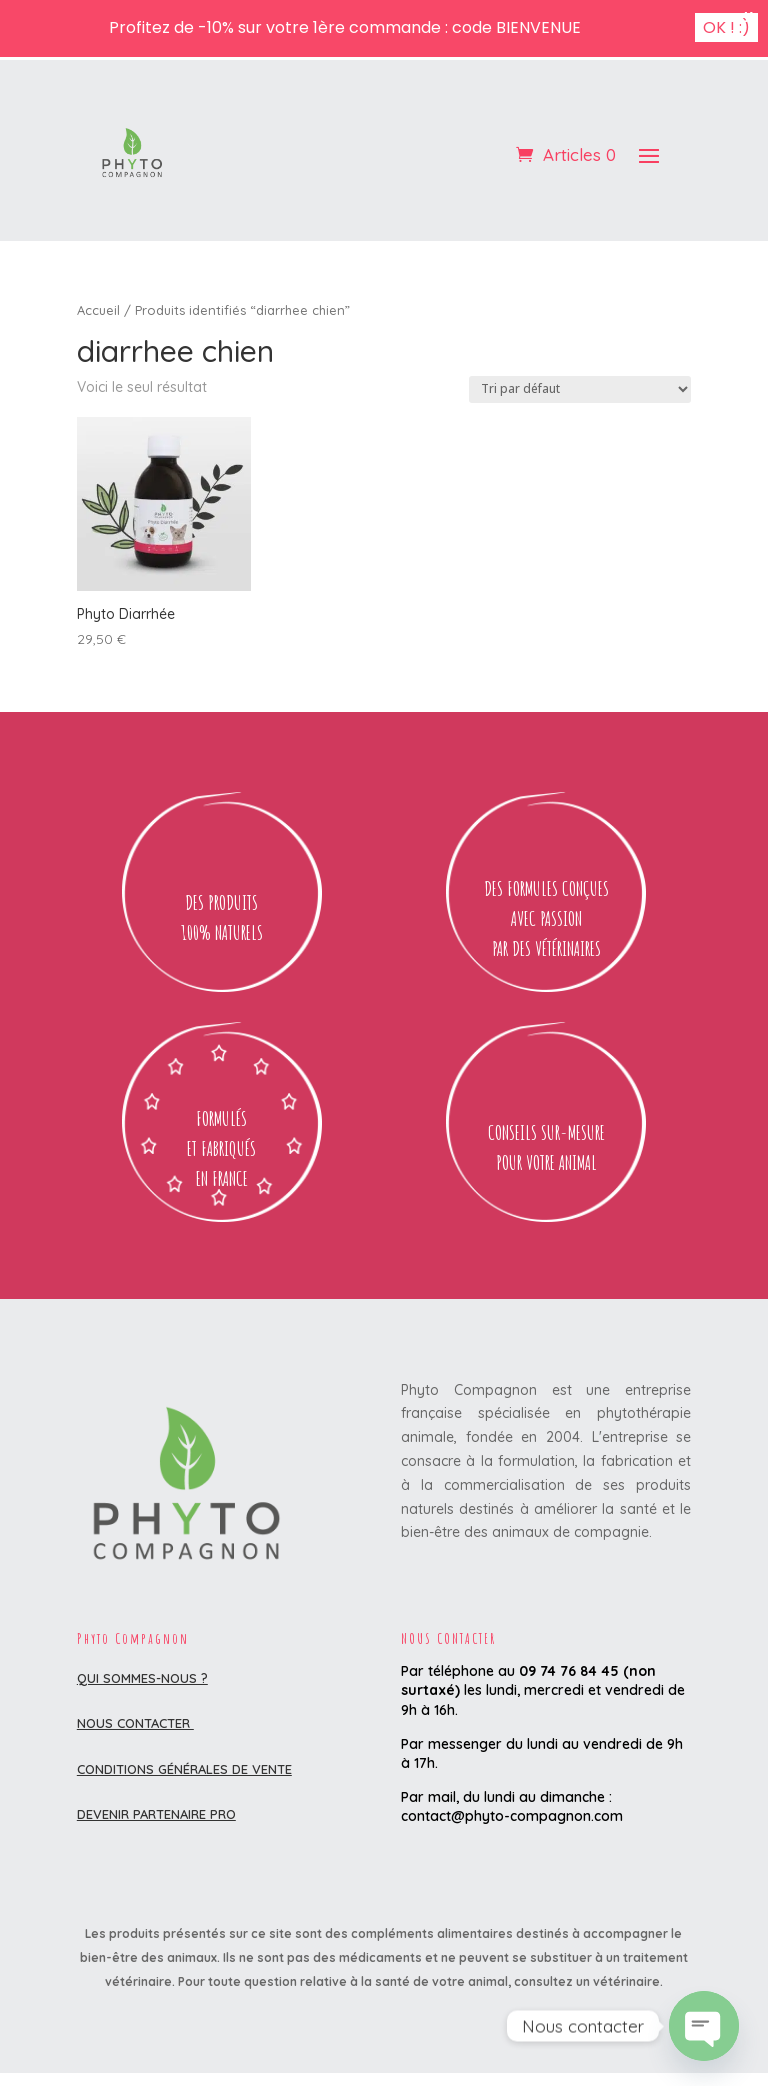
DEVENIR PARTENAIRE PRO (156, 1814)
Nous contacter (135, 1723)
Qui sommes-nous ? (142, 1678)
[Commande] (580, 389)
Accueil (98, 310)
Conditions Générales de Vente (184, 1769)
